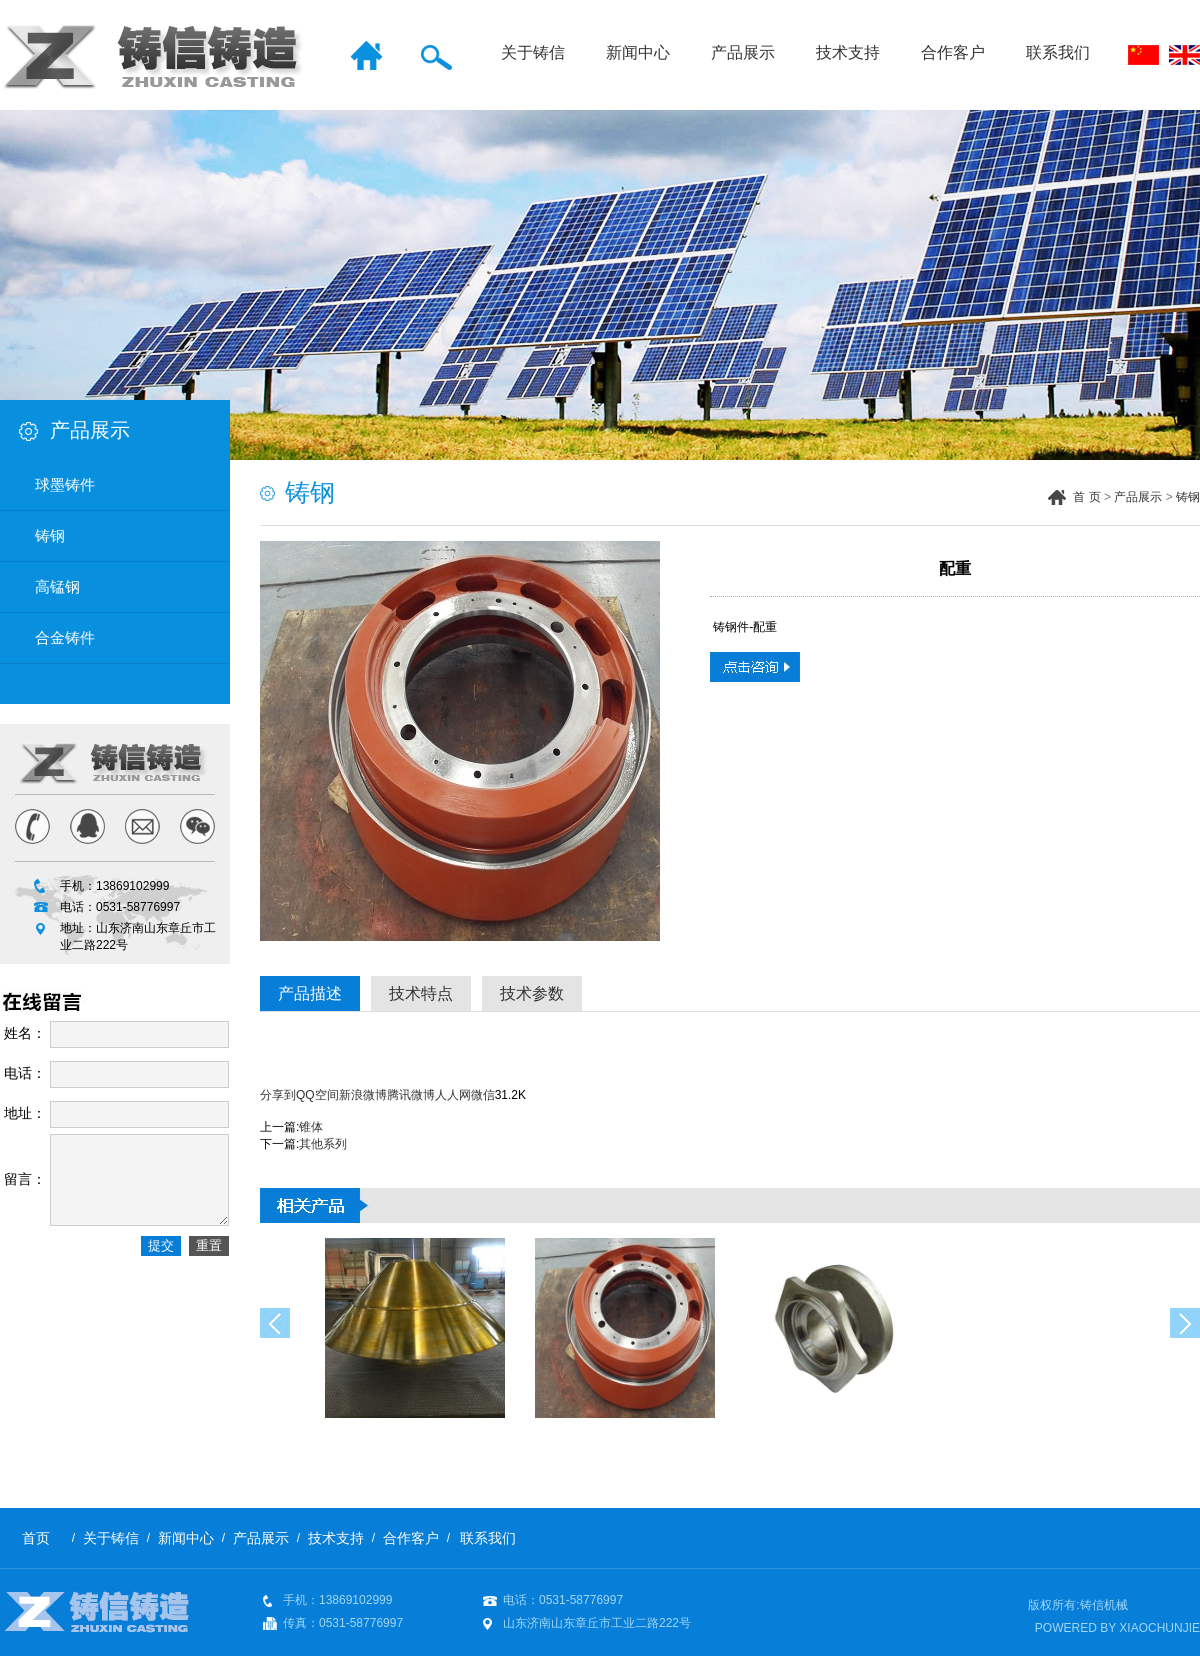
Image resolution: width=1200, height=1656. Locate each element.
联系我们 (1058, 52)
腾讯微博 (411, 1095)
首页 (36, 1538)
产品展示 (743, 52)
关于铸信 (533, 52)
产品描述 (310, 993)
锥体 (311, 1127)
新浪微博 (363, 1095)
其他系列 (323, 1144)
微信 (483, 1095)
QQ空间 (317, 1095)
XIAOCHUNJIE (1159, 1628)
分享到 (278, 1095)
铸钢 (1188, 497)
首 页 (1086, 497)
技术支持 (848, 52)
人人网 (453, 1095)
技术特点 (421, 993)
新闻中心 (638, 52)
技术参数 (532, 993)
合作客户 (953, 52)
